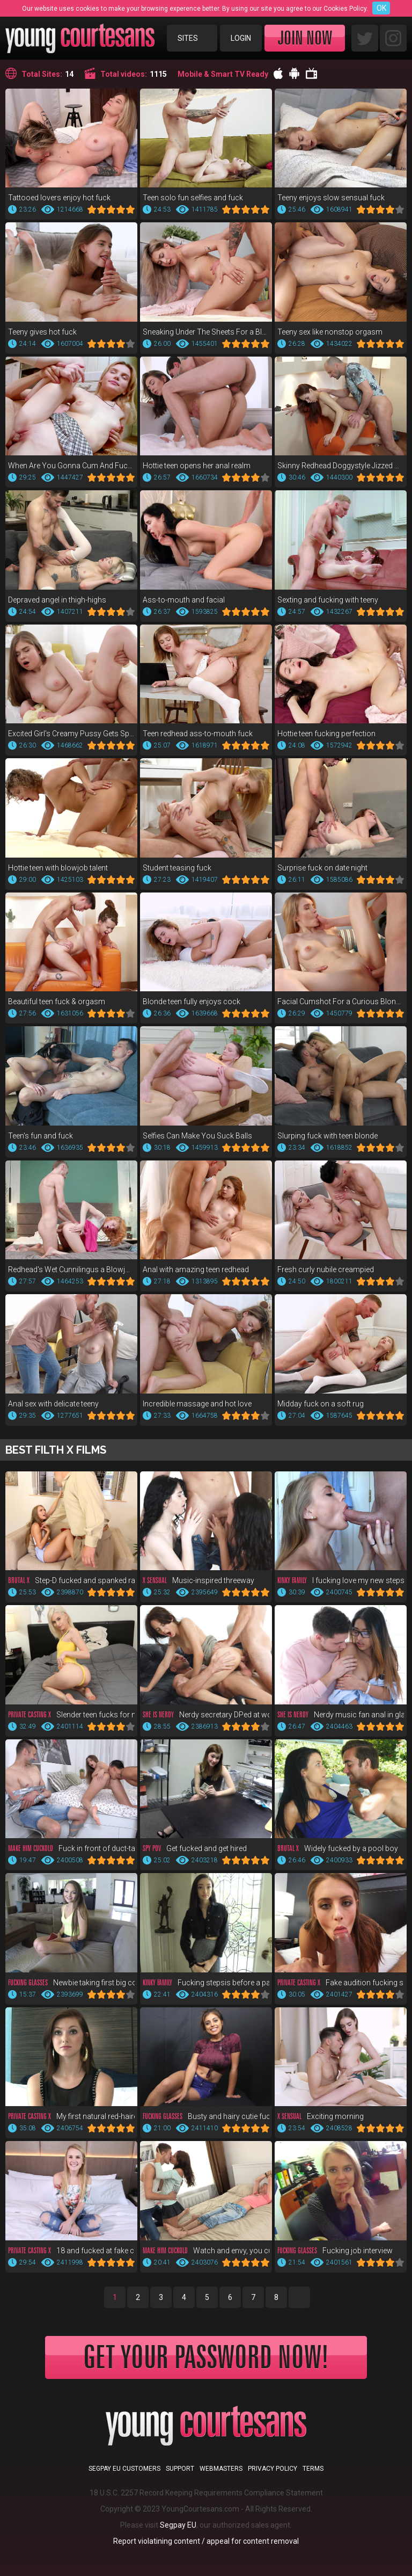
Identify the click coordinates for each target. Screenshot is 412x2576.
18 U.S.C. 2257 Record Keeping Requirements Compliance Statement (206, 2492)
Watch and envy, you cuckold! (206, 2250)
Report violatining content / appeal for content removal (206, 2541)
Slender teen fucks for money (71, 1714)
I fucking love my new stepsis (340, 1580)
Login (241, 38)
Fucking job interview (335, 2250)
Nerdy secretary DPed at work (206, 1714)
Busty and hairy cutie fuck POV (206, 2116)
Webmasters (221, 2468)
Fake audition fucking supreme (340, 1982)
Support (180, 2468)
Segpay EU (178, 2525)
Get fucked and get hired (195, 1848)
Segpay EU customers (124, 2468)
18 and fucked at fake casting (71, 2250)
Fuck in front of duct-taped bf (71, 1848)
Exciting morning (320, 2116)
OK (381, 8)
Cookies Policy (344, 8)
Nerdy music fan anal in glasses (340, 1714)
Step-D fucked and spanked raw (71, 1580)
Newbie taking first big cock (71, 1982)
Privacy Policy (272, 2468)
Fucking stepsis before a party (206, 1982)
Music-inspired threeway (198, 1580)
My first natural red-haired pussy (71, 2116)
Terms (313, 2468)
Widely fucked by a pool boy (337, 1848)
